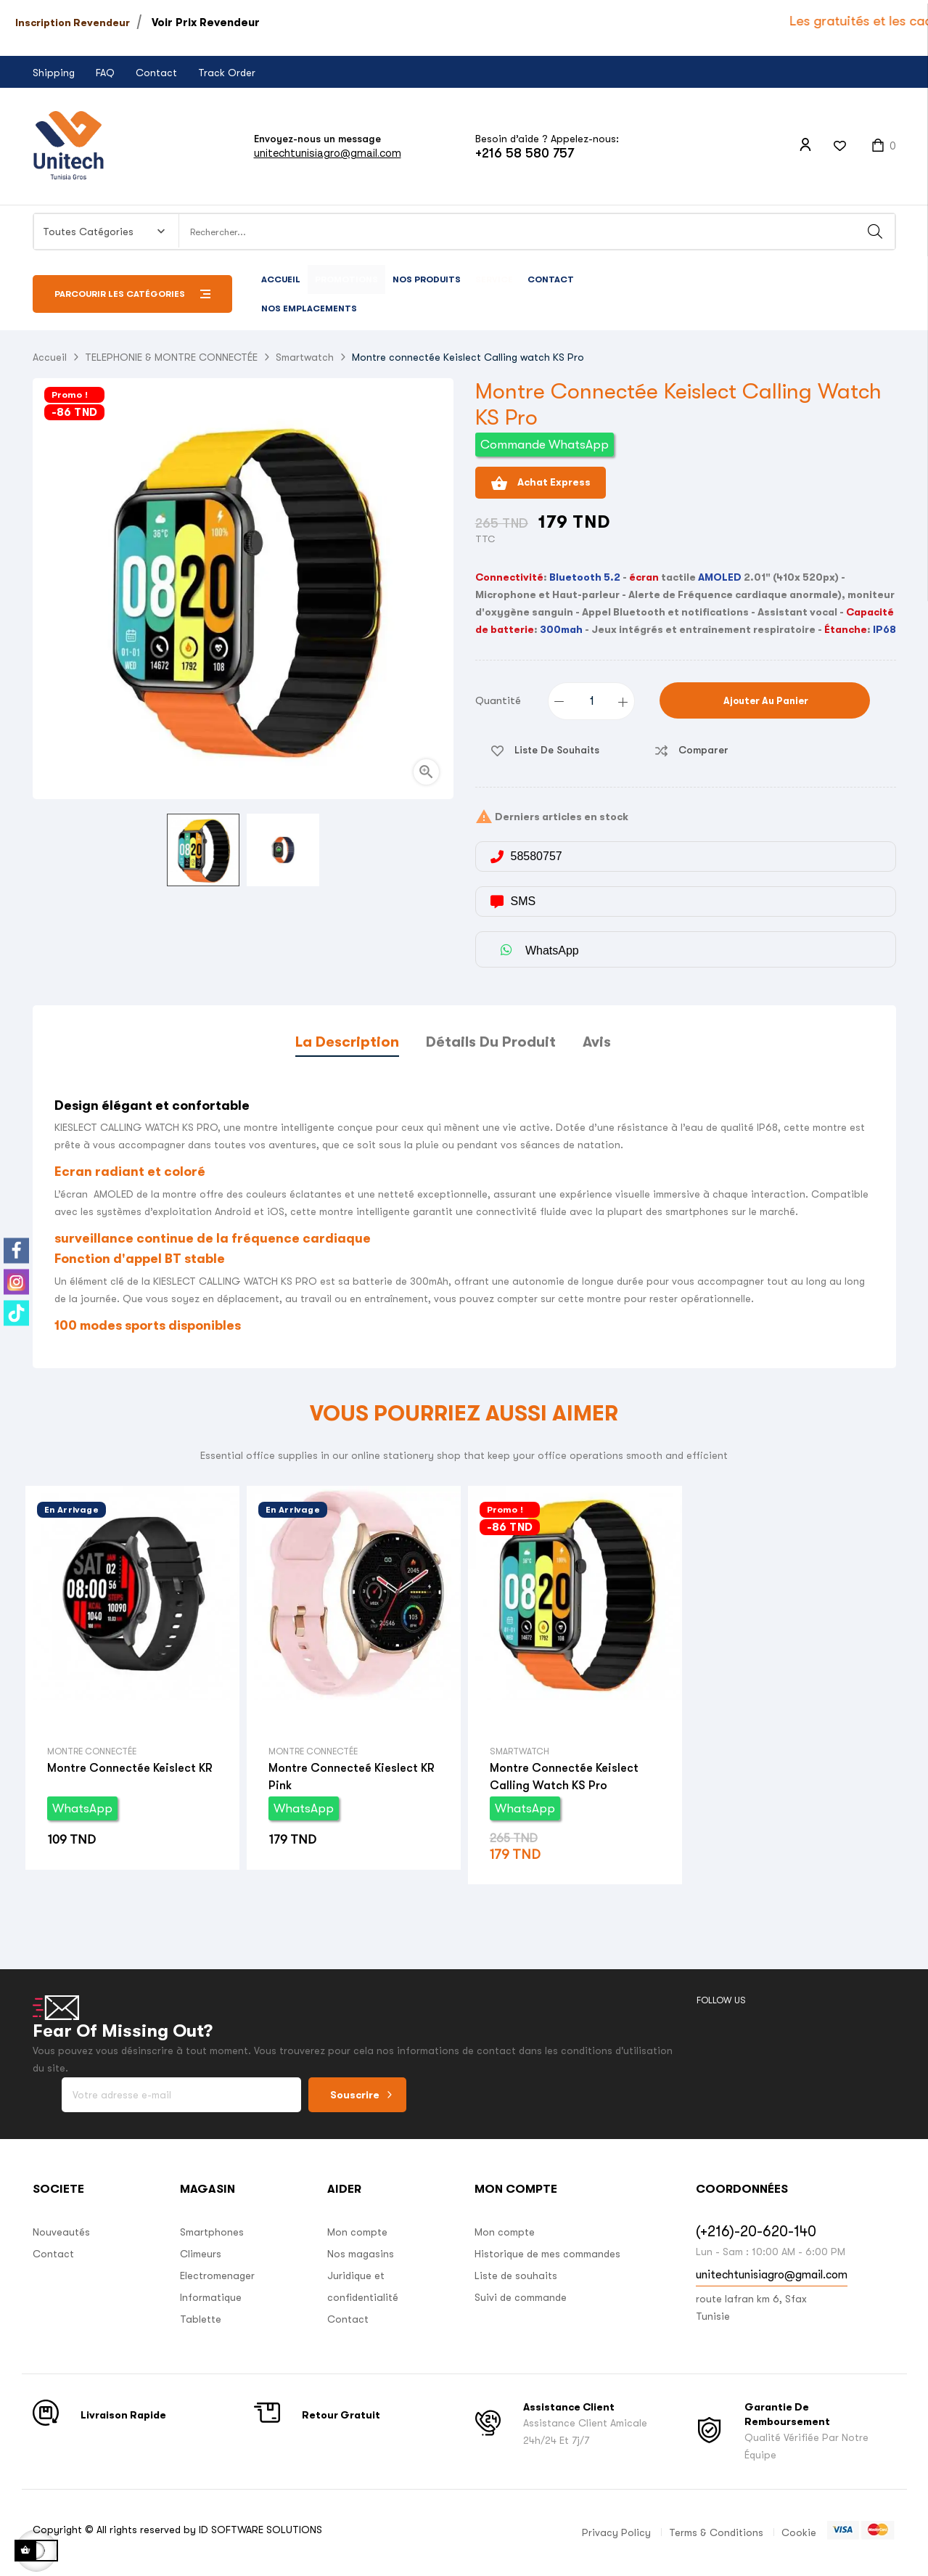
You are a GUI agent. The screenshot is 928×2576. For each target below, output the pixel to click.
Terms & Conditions (716, 2532)
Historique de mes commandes (547, 2254)
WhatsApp (82, 1808)
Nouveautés (61, 2232)
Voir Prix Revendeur (206, 22)
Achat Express (540, 483)
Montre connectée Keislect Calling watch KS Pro (564, 1777)
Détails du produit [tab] (491, 1042)
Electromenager (217, 2275)
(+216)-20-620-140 (756, 2231)
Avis (597, 1042)
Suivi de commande (521, 2297)
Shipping (54, 72)
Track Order (226, 72)
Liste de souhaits (516, 2275)
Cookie (798, 2532)
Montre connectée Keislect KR (130, 1768)
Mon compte (357, 2232)
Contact (156, 72)
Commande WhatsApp (544, 444)
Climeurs (200, 2254)
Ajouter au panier (764, 700)
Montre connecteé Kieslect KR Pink (351, 1777)
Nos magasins (360, 2254)
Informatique (211, 2297)
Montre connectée (91, 1751)
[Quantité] (592, 701)
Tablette (200, 2319)
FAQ (105, 72)
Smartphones (212, 2232)
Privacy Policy (616, 2532)
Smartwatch (519, 1751)
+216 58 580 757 (524, 153)
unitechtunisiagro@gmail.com (327, 153)
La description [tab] (347, 1042)
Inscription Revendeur (72, 22)
